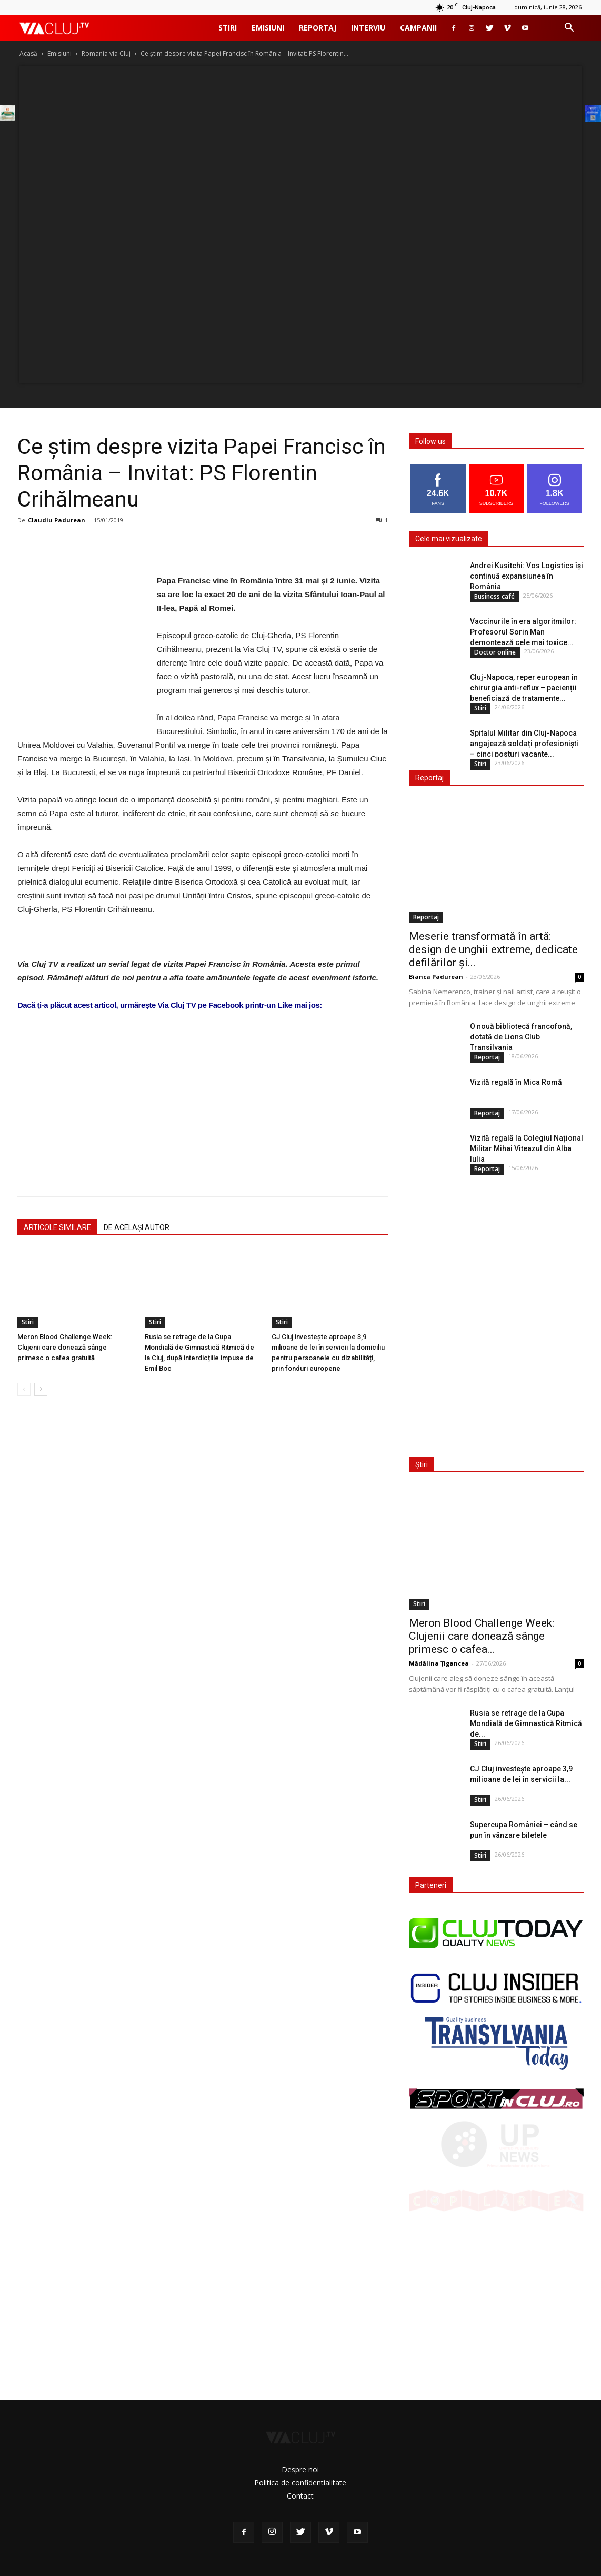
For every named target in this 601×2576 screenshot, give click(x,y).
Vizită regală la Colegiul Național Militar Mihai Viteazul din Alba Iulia (526, 1148)
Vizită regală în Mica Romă (516, 1082)
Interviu (368, 28)
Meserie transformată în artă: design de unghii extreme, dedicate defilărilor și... (493, 949)
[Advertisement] (202, 1117)
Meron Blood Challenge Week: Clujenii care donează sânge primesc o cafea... (481, 1636)
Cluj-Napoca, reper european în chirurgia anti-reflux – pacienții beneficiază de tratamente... (524, 687)
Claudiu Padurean (56, 520)
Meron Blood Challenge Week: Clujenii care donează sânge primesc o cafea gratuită (64, 1347)
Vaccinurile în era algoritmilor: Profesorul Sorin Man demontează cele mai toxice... (523, 632)
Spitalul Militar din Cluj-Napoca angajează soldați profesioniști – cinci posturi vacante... (524, 743)
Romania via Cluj (106, 53)
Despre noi (300, 2469)
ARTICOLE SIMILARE (57, 1227)
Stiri (227, 28)
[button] (569, 29)
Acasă (28, 53)
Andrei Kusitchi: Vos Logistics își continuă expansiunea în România (526, 576)
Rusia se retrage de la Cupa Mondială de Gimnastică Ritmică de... (526, 1723)
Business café (494, 596)
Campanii (418, 28)
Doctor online (495, 652)
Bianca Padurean (436, 976)
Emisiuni (268, 28)
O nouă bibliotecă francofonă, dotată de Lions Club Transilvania (521, 1037)
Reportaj (317, 28)
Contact (300, 2496)
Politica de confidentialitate (300, 2483)
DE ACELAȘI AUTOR (136, 1227)
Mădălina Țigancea (439, 1663)
